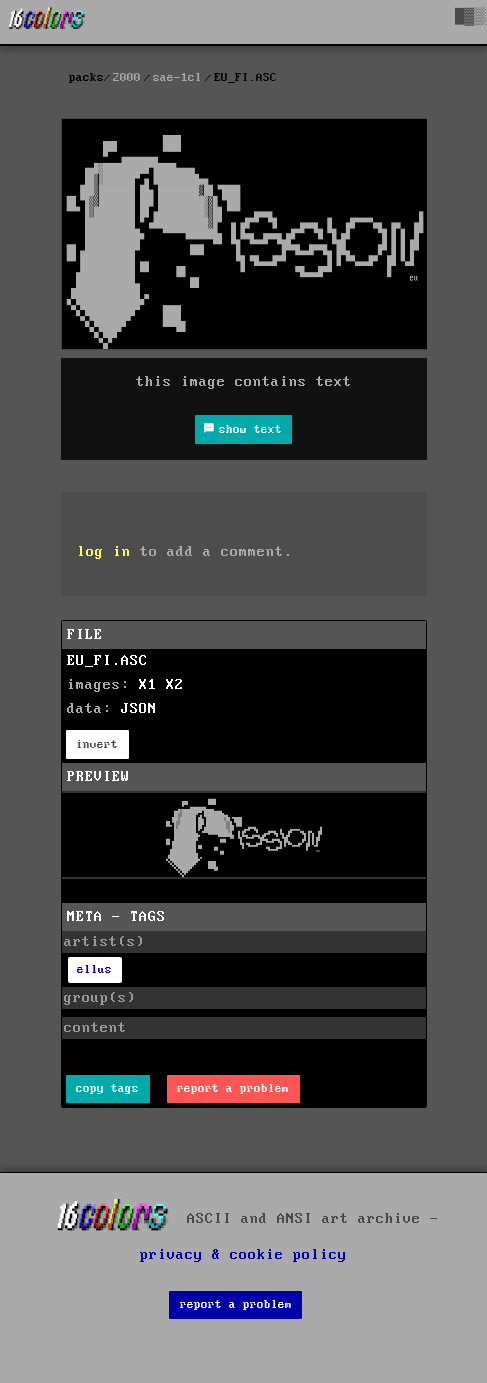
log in (104, 552)
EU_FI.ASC (107, 661)
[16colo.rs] (47, 22)
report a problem (233, 1088)
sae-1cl (177, 77)
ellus (94, 969)
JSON (139, 709)
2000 (127, 77)
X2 (175, 685)
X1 (148, 685)
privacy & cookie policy (243, 1255)
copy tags (107, 1088)
